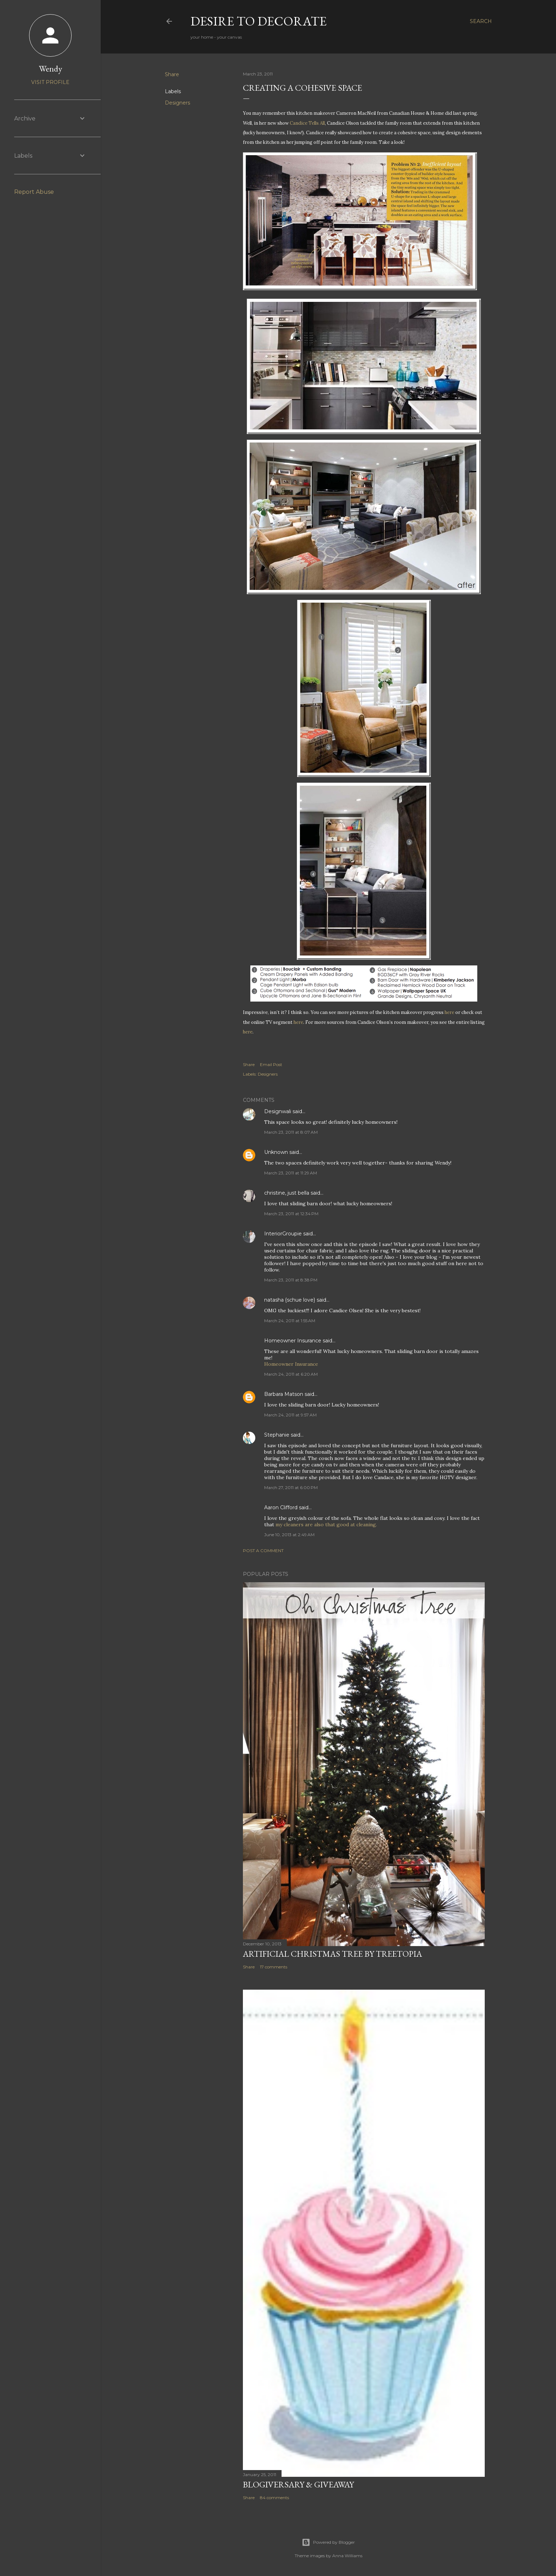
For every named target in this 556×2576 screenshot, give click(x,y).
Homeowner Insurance (292, 1340)
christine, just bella (286, 1193)
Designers (177, 103)
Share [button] (172, 74)
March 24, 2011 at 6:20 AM (291, 1374)
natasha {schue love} (289, 1300)
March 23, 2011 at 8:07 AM (291, 1132)
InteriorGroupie (283, 1233)
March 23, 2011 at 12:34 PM (291, 1213)
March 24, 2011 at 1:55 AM (289, 1320)
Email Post (271, 1064)
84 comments (274, 2497)
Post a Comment (263, 1550)
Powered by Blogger (328, 2542)
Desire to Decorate (258, 21)
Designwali (277, 1111)
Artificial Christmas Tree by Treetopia (332, 1953)
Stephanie (276, 1435)
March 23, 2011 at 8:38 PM (290, 1280)
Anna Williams (347, 2555)
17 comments (273, 1966)
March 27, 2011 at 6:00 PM (291, 1487)
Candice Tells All (307, 123)
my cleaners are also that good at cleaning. (326, 1524)
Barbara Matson (283, 1394)
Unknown (276, 1152)
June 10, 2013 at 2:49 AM (289, 1534)
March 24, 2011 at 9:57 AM (290, 1414)
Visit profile (50, 82)
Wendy (50, 68)
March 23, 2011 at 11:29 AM (290, 1173)
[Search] (481, 21)
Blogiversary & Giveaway (298, 2484)
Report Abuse (34, 191)
